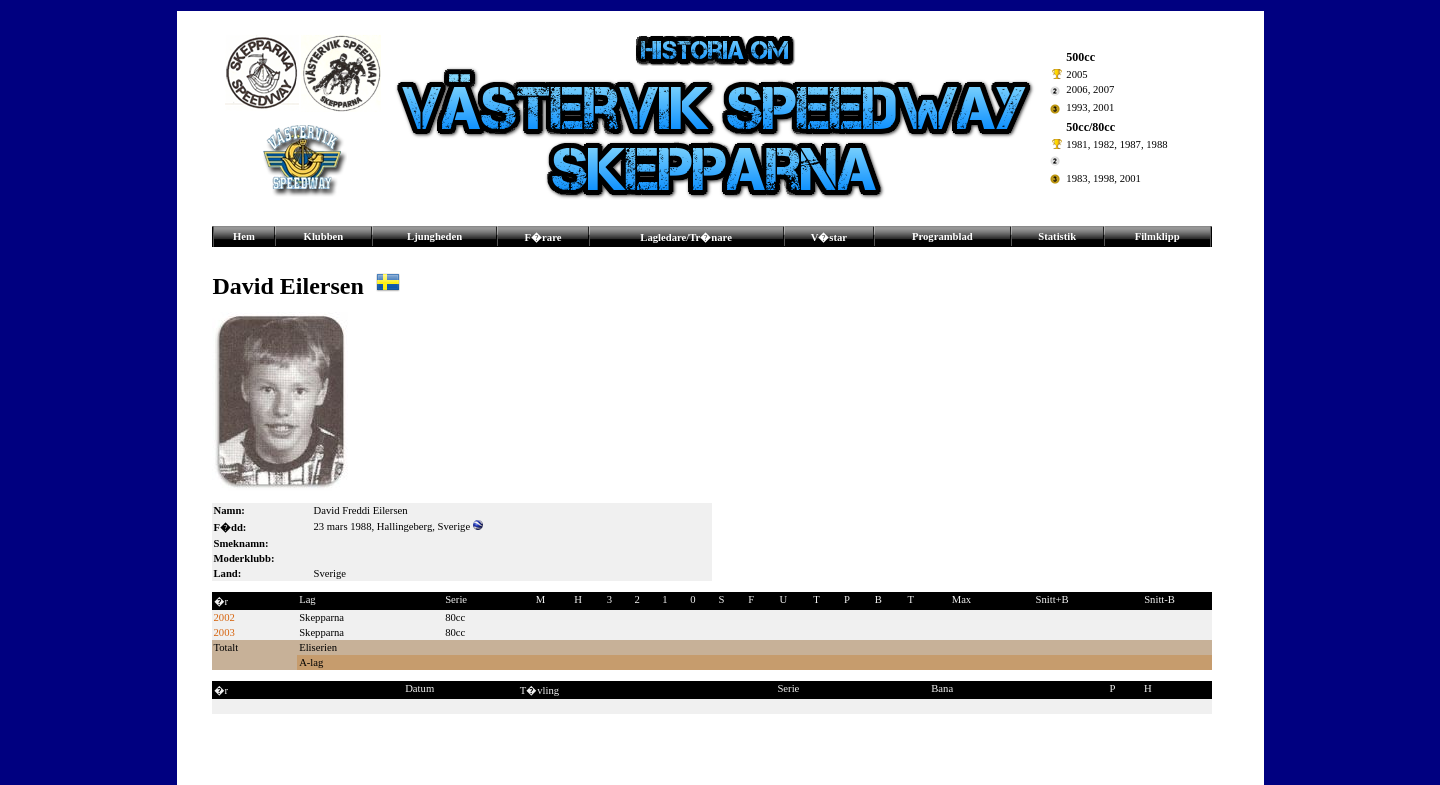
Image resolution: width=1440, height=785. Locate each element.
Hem (244, 236)
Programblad (942, 236)
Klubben (324, 236)
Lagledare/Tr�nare (686, 237)
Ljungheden (434, 236)
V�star (829, 237)
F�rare (543, 237)
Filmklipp (1157, 236)
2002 (224, 617)
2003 (224, 632)
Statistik (1057, 236)
